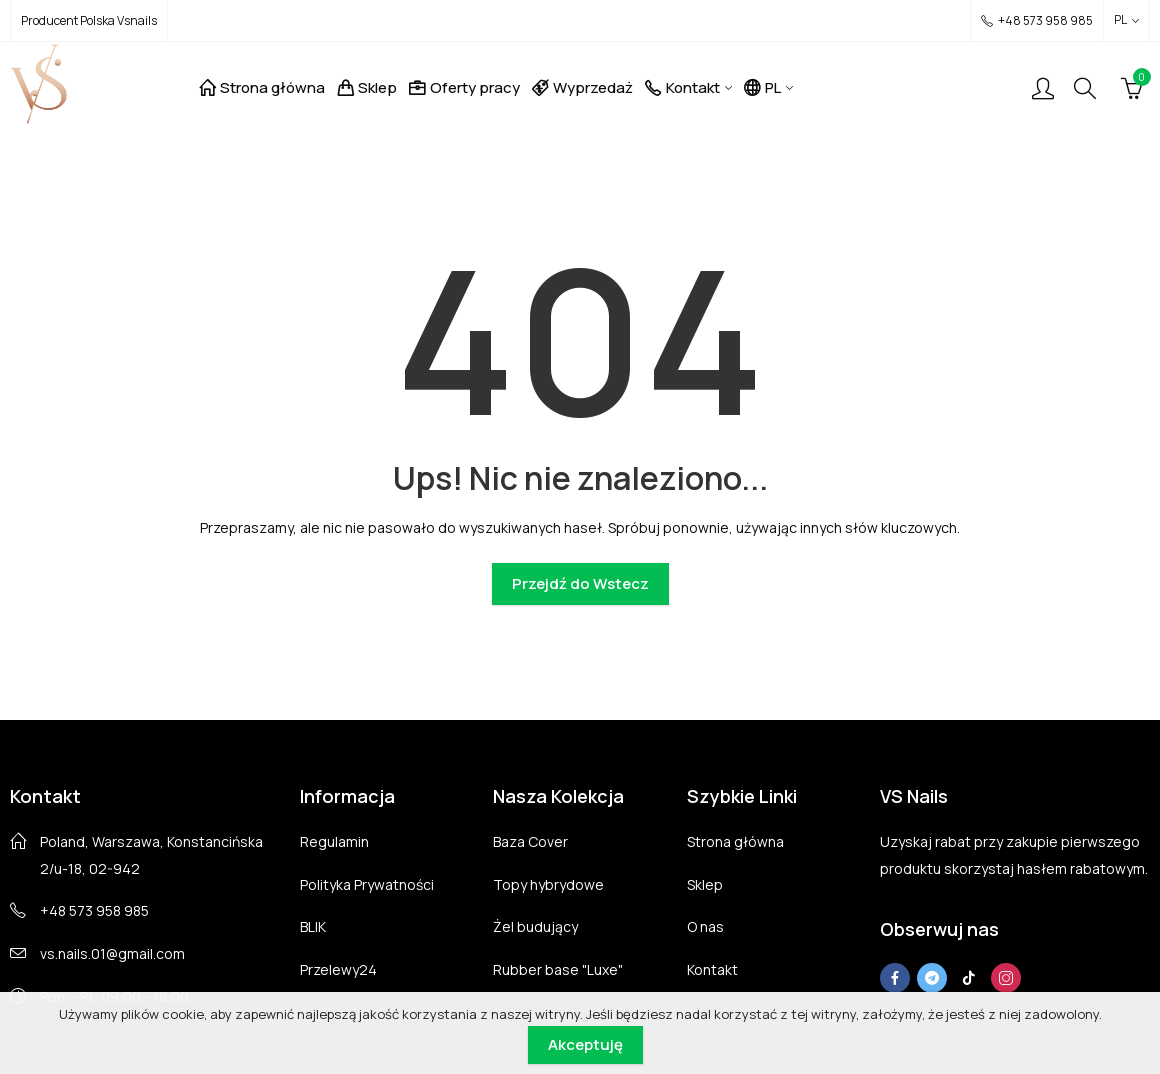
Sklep (705, 884)
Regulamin (334, 841)
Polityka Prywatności (367, 884)
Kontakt (712, 969)
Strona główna (735, 841)
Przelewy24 (338, 969)
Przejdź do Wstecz (580, 583)
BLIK (313, 926)
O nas (705, 926)
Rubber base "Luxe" (558, 969)
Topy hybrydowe (548, 884)
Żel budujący (535, 926)
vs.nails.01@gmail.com (112, 953)
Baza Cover (530, 841)
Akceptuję (585, 1044)
